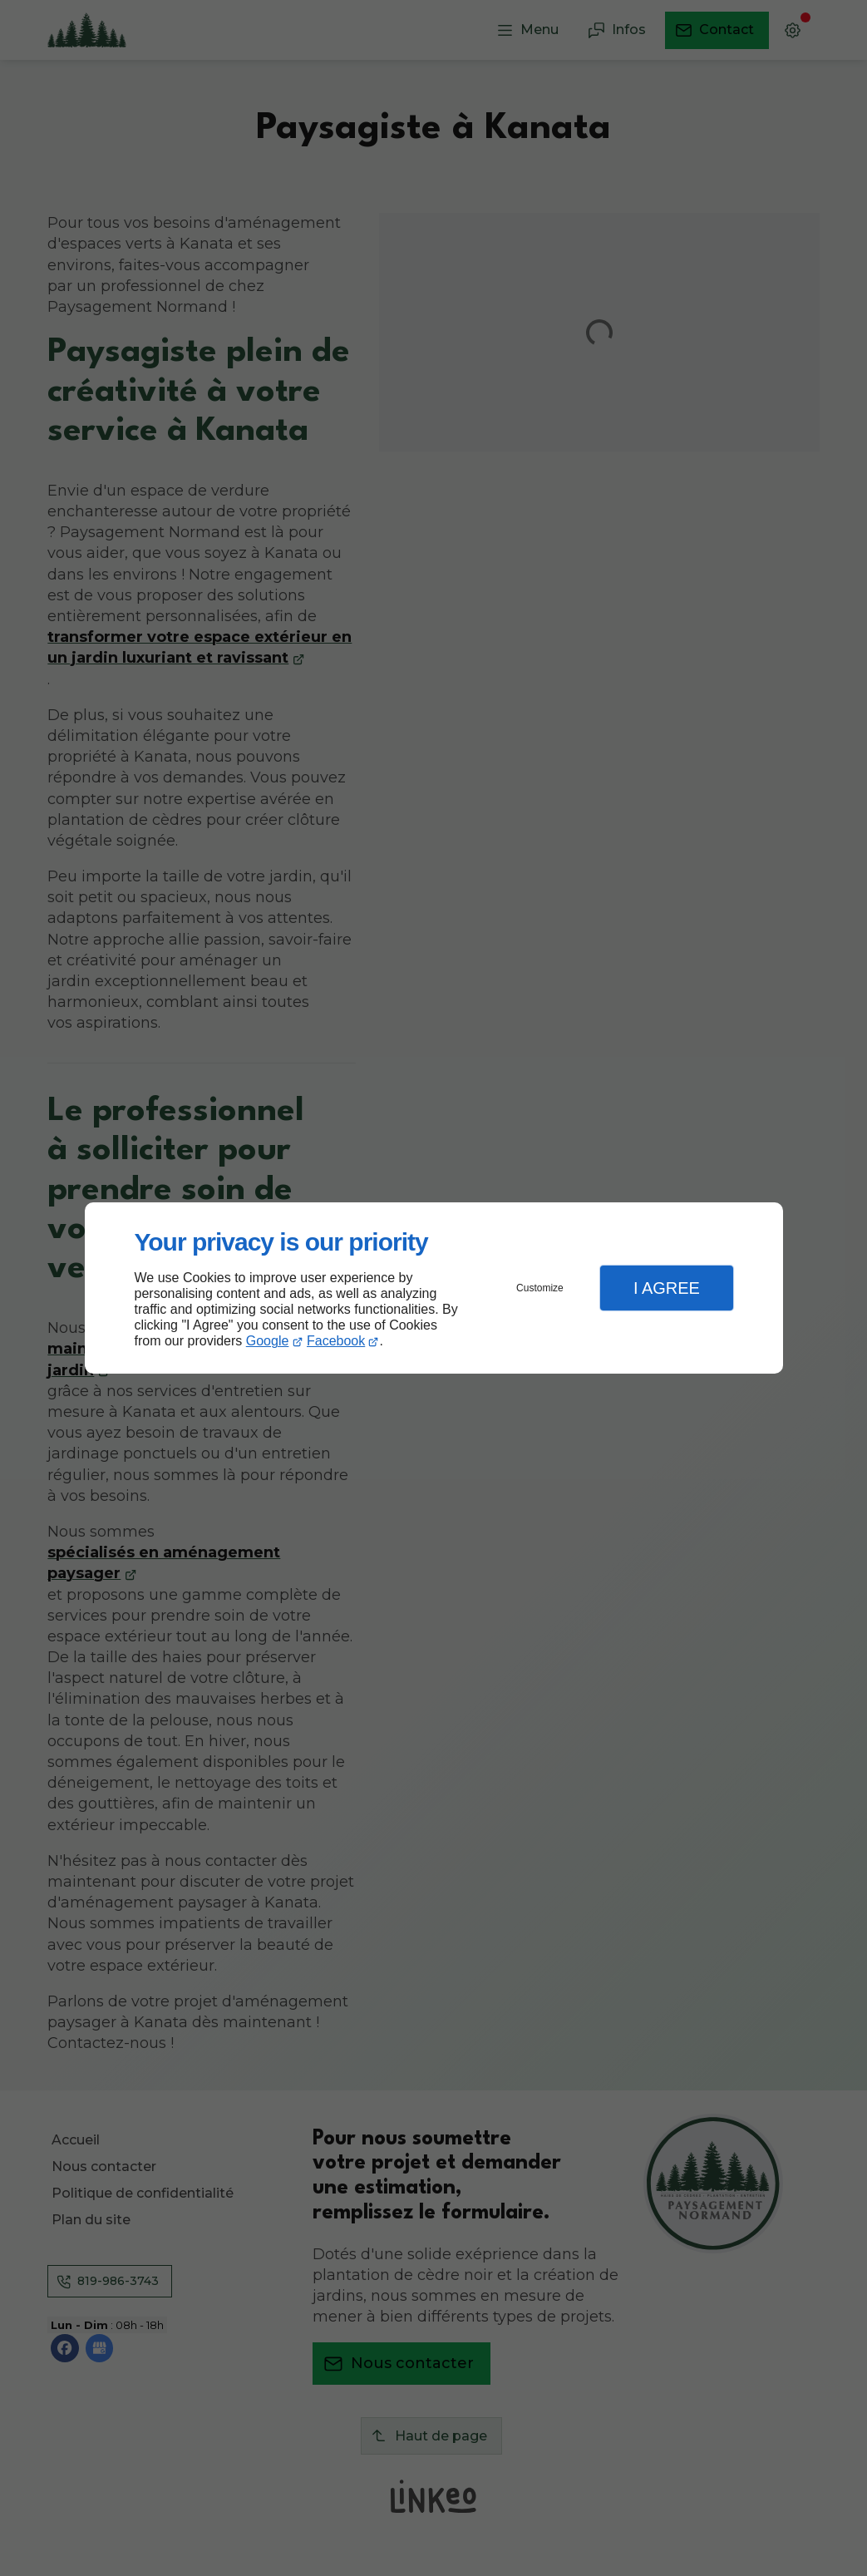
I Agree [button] (666, 1288)
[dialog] (434, 1288)
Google (267, 1341)
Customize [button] (540, 1288)
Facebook (336, 1341)
